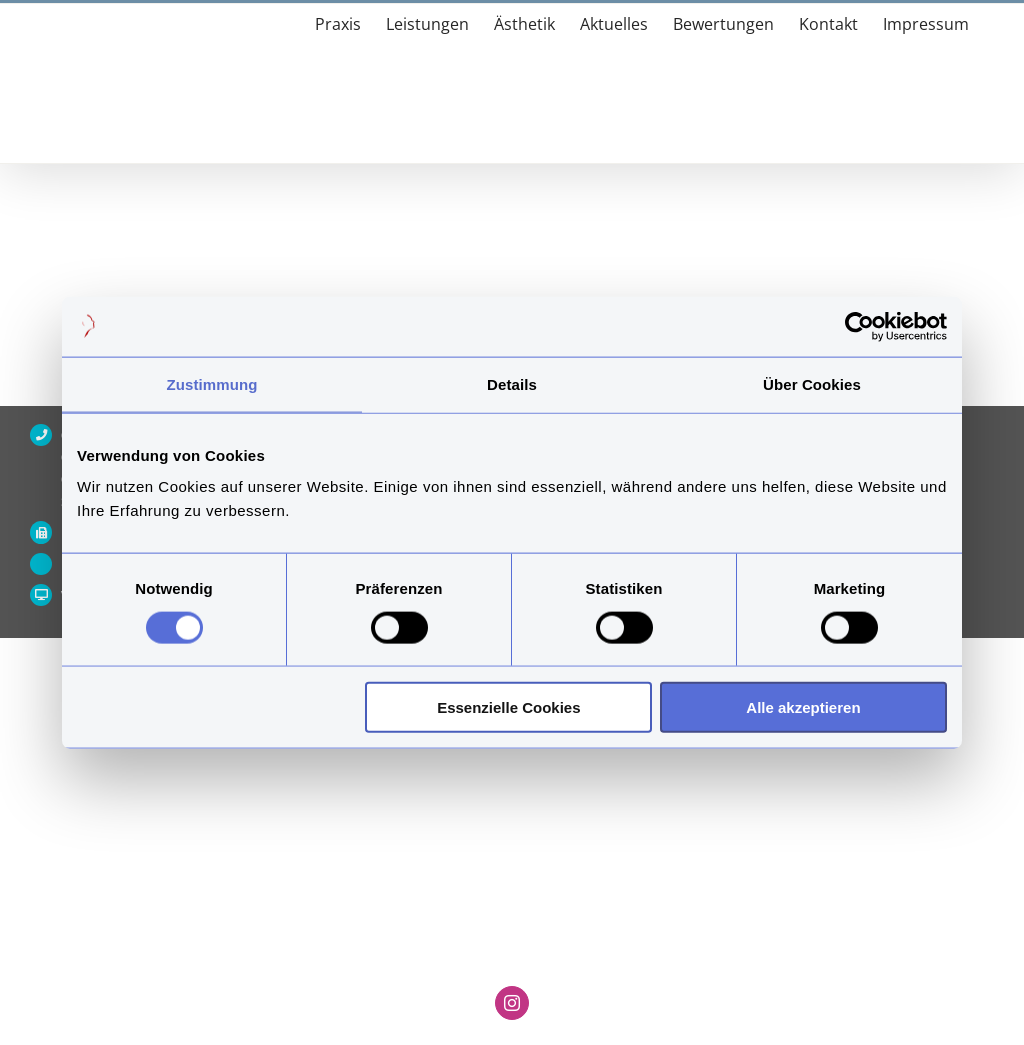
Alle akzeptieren (803, 707)
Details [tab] (512, 383)
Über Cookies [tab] (812, 383)
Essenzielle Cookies (508, 707)
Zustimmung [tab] (212, 383)
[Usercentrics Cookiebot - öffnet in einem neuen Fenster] (859, 326)
